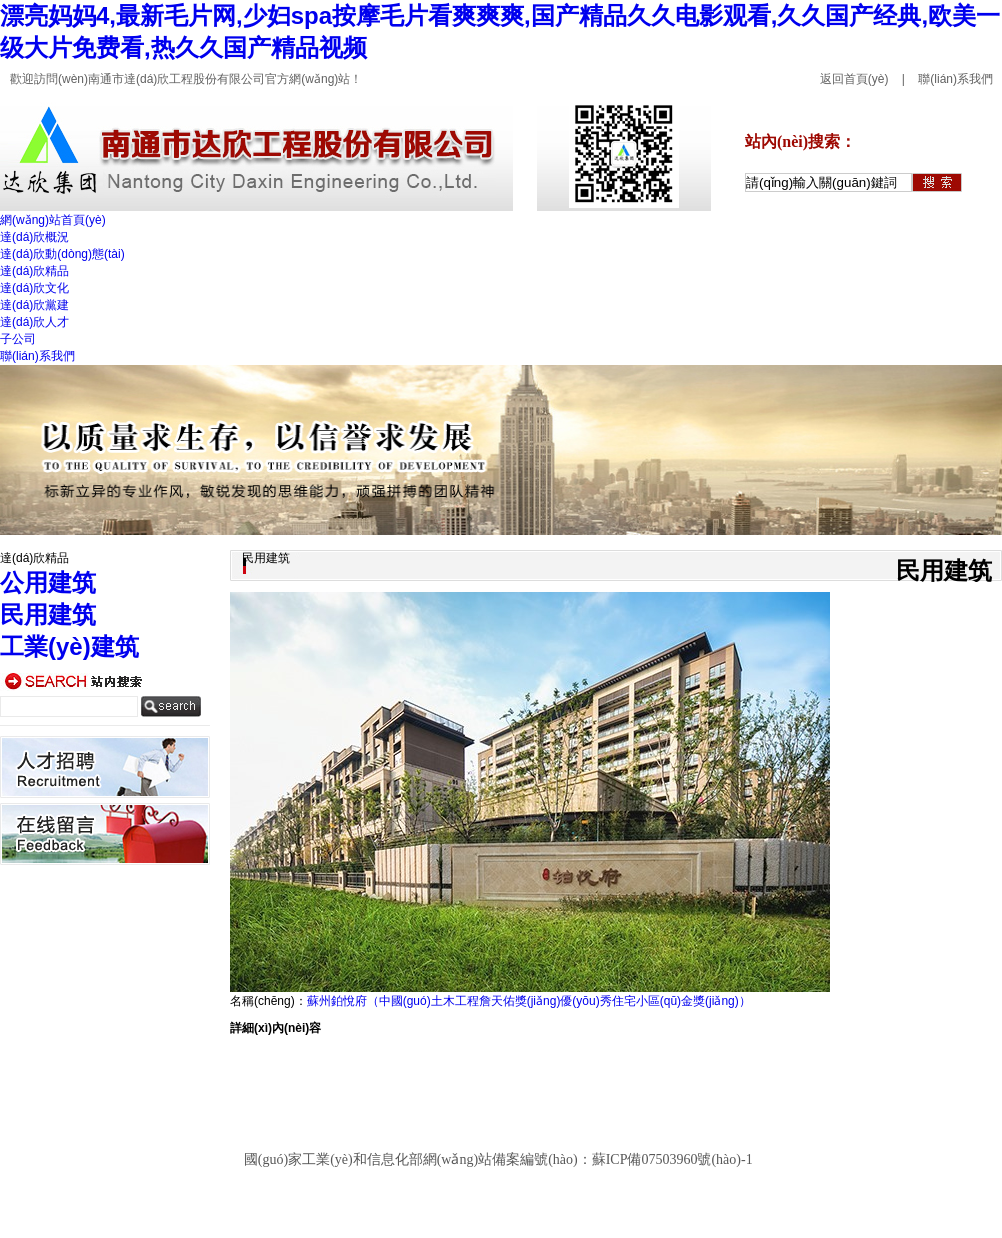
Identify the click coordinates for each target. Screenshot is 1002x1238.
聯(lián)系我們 (955, 79)
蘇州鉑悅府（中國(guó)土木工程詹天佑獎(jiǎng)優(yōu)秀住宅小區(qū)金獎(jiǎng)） (529, 1001)
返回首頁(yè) (854, 79)
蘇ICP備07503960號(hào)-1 (672, 1159)
